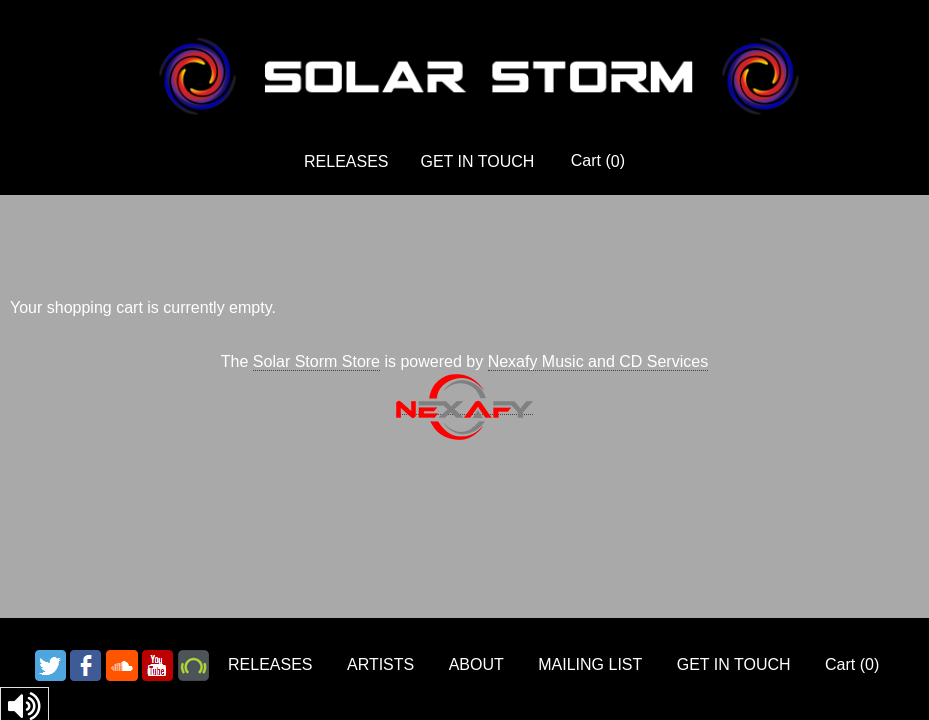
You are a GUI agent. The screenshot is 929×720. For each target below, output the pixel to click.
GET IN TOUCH (478, 161)
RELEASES (346, 161)
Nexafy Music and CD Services (598, 361)
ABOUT (476, 664)
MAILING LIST (590, 664)
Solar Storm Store (316, 361)
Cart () (598, 161)
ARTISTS (380, 664)
